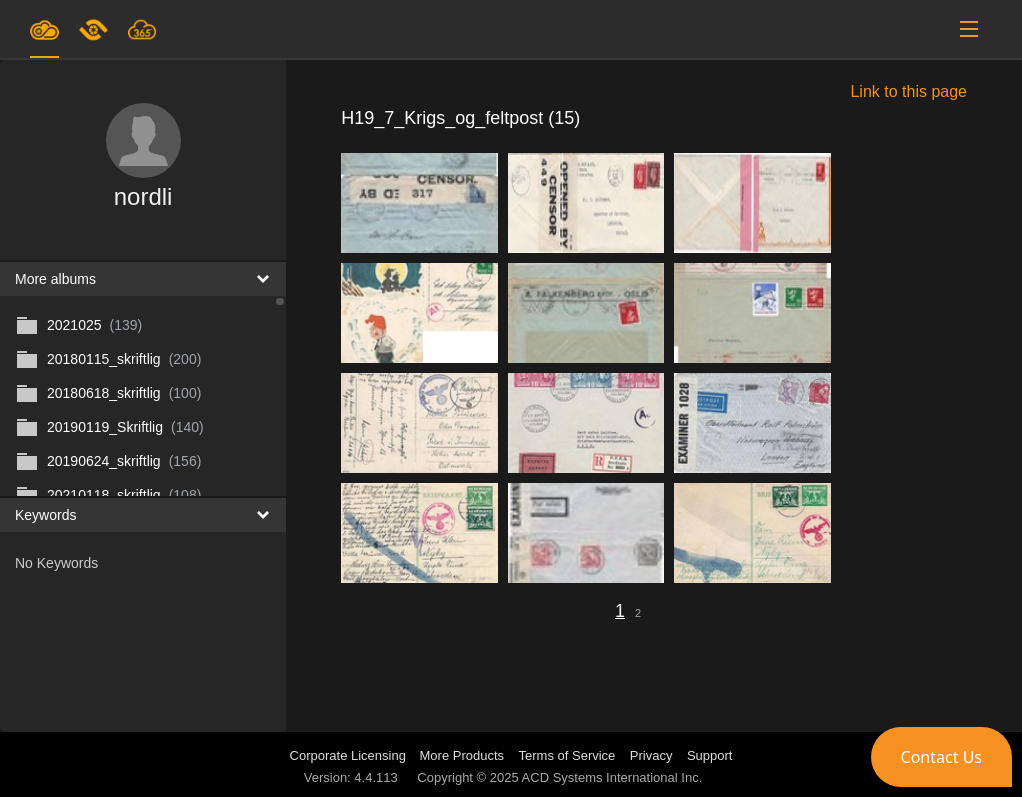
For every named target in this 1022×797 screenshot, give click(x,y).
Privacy (651, 755)
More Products (462, 755)
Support (710, 755)
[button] (941, 757)
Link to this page (908, 91)
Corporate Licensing (350, 755)
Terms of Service (567, 755)
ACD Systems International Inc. (612, 777)
